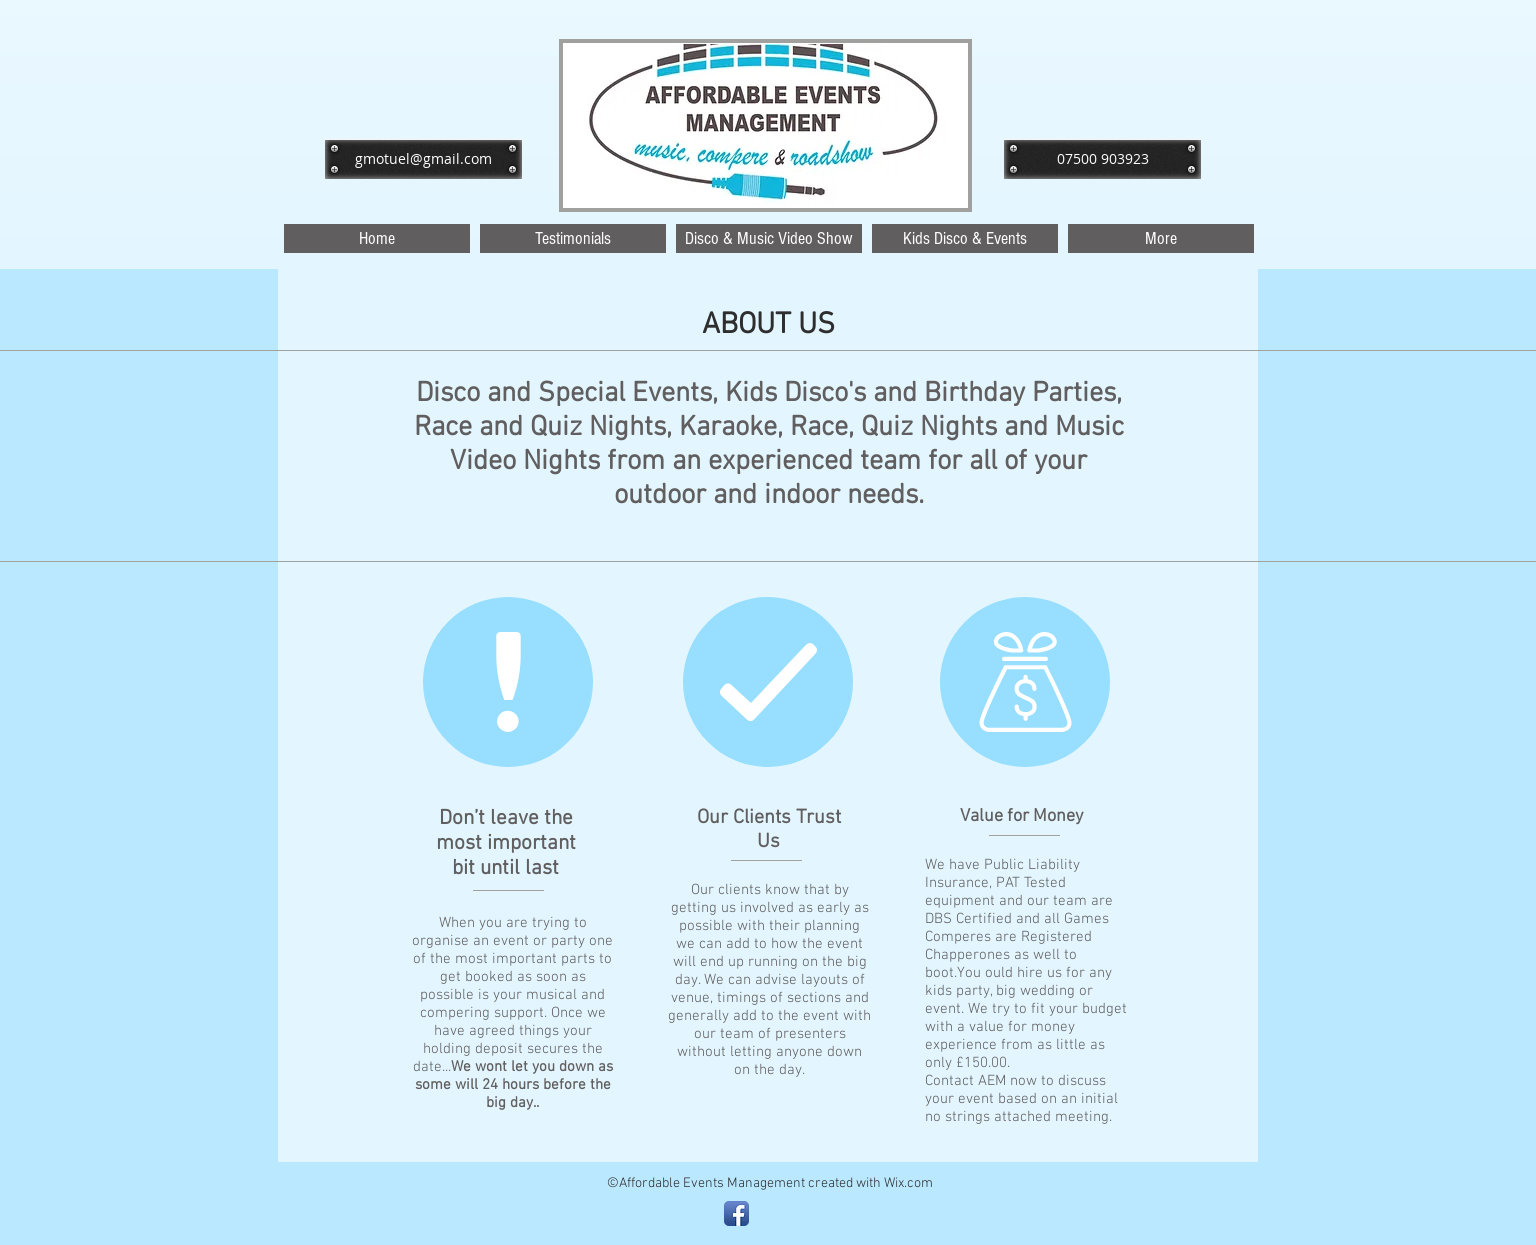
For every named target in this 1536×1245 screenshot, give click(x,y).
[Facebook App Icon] (736, 1213)
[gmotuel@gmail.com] (423, 159)
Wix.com (908, 1183)
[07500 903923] (1102, 159)
